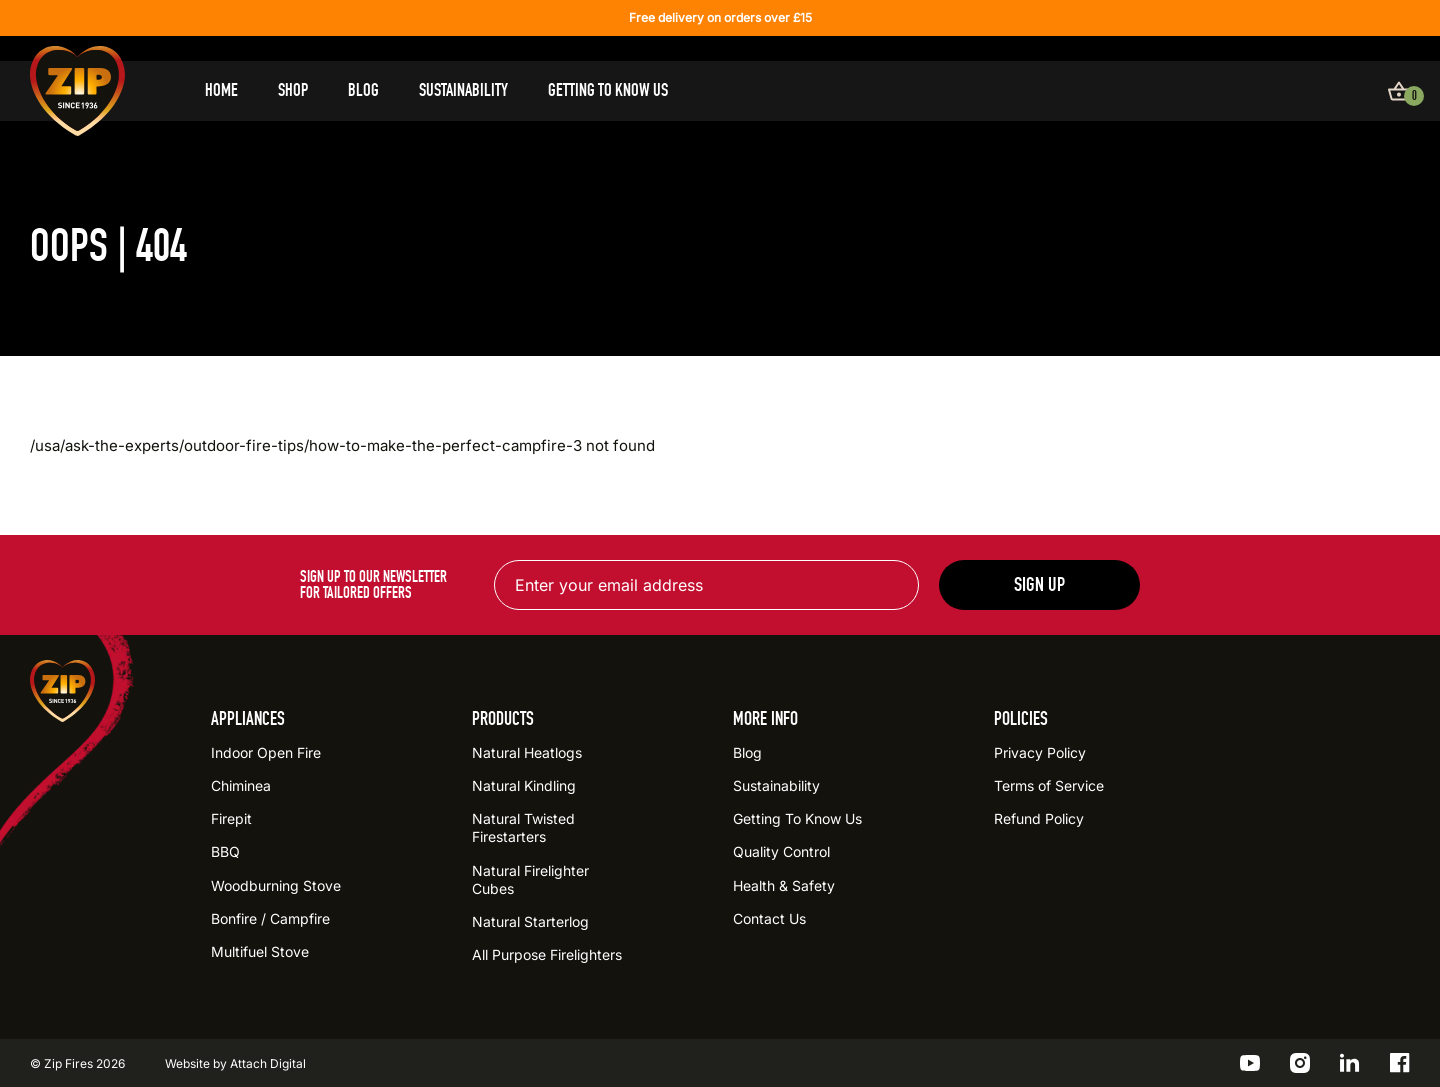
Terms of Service (1049, 785)
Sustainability (463, 90)
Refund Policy (1039, 818)
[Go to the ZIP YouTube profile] (1250, 1063)
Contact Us (769, 918)
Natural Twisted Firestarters (523, 827)
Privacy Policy (1040, 752)
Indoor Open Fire (266, 752)
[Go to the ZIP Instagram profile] (1300, 1063)
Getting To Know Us (608, 90)
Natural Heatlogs (527, 752)
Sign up (1039, 584)
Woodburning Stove (276, 885)
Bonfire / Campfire (270, 918)
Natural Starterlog (530, 921)
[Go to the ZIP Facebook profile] (1400, 1063)
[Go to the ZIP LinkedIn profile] (1350, 1063)
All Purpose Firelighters (547, 954)
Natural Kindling (524, 785)
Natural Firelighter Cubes (530, 879)
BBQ (225, 851)
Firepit (231, 818)
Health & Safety (784, 885)
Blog (363, 90)
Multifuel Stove (260, 951)
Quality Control (781, 851)
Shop (293, 90)
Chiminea (241, 785)
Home (221, 90)
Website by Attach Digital (235, 1063)
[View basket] (1399, 91)
